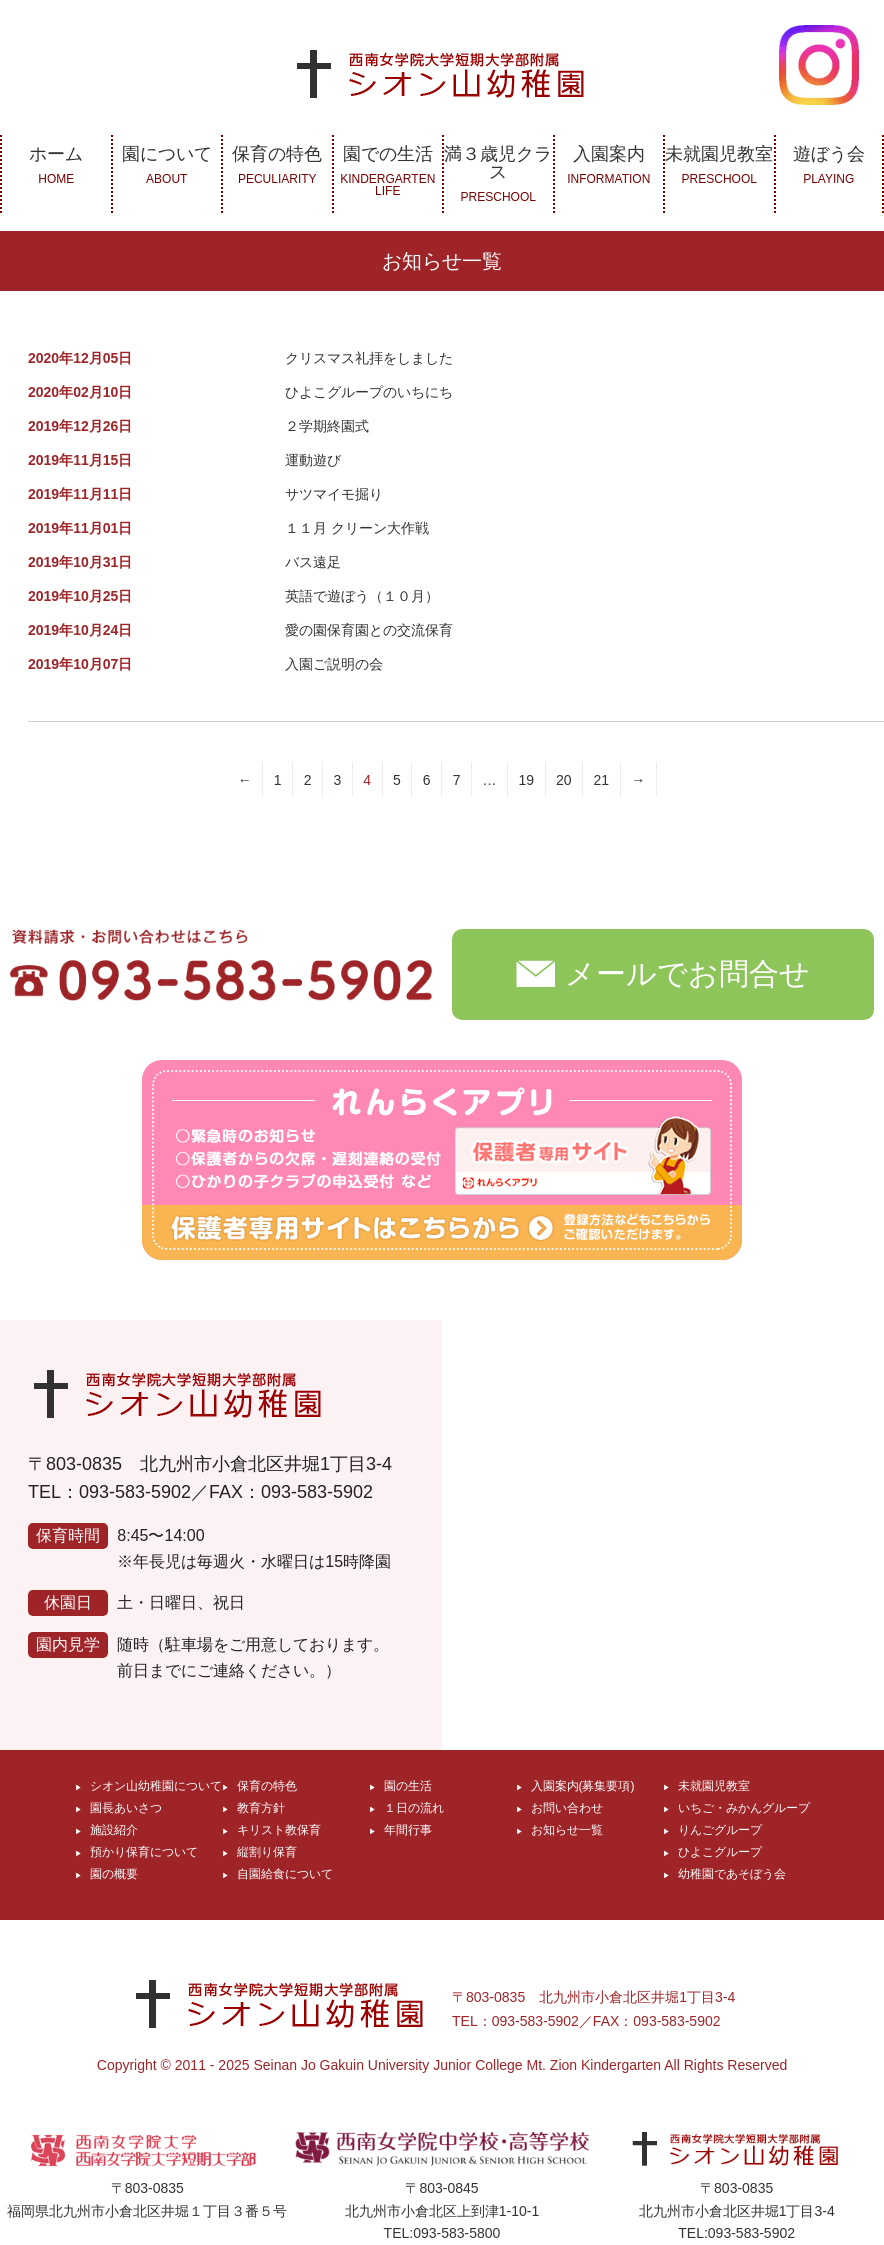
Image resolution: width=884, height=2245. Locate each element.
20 (564, 780)
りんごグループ (720, 1830)
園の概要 (114, 1874)
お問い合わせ (567, 1808)
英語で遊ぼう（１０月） (362, 596)
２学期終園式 (327, 426)
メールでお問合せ (663, 972)
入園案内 (609, 165)
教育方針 (261, 1808)
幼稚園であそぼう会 (732, 1874)
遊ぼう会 (829, 165)
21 (602, 780)
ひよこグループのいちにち (369, 392)
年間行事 (408, 1830)
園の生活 (408, 1786)
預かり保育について (144, 1852)
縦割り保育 (267, 1852)
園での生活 (388, 171)
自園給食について (285, 1874)
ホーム (56, 165)
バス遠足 (313, 562)
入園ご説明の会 (334, 664)
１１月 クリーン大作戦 (357, 528)
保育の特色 (277, 165)
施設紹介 (114, 1830)
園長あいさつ (126, 1808)
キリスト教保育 (279, 1830)
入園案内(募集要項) (583, 1786)
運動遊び (313, 460)
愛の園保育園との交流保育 (369, 630)
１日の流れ (414, 1808)
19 (526, 780)
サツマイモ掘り (334, 494)
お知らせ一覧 (567, 1830)
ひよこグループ (720, 1852)
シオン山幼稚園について (156, 1786)
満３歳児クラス (498, 174)
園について (167, 165)
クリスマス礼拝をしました (369, 358)
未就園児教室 (719, 165)
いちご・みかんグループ (744, 1808)
